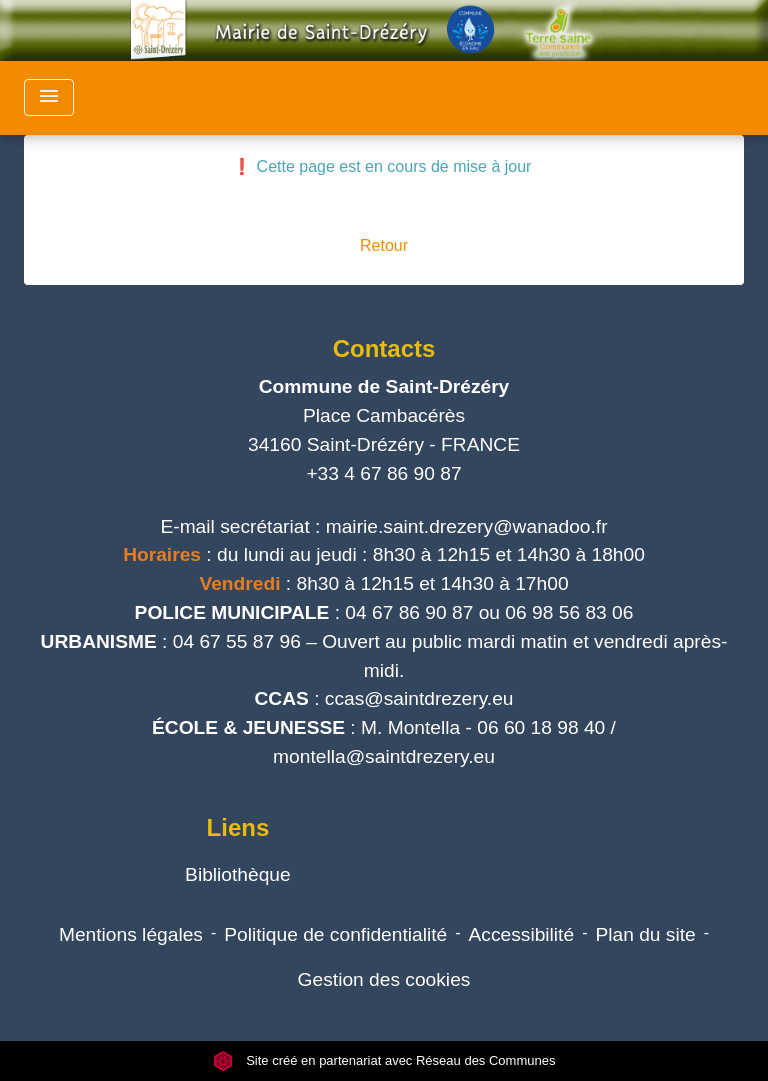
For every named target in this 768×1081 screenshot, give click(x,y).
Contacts (384, 348)
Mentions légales (131, 934)
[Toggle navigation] (49, 97)
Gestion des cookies (384, 979)
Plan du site (645, 934)
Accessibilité (522, 934)
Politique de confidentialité (335, 934)
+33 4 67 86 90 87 (383, 473)
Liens (238, 827)
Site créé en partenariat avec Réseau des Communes (384, 1060)
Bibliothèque (238, 874)
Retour (384, 245)
